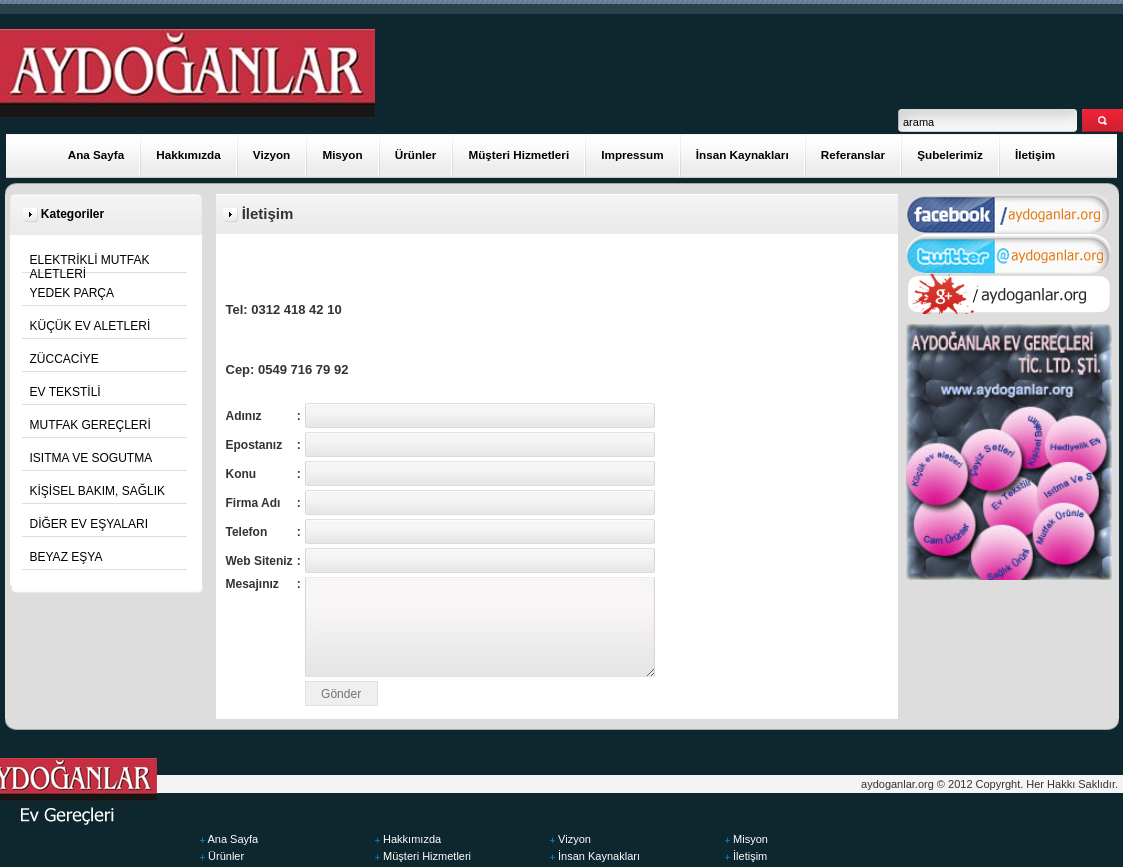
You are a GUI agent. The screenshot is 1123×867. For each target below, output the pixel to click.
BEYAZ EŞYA (66, 557)
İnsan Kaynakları (742, 154)
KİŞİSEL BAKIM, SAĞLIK (98, 491)
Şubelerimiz (950, 154)
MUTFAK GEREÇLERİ (90, 425)
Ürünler (416, 154)
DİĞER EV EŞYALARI (89, 524)
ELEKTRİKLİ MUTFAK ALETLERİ (90, 267)
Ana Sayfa (96, 154)
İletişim (1035, 154)
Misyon (342, 154)
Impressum (632, 154)
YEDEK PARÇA (72, 293)
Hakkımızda (188, 154)
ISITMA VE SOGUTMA (91, 458)
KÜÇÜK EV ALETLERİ (90, 326)
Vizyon (271, 154)
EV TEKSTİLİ (65, 392)
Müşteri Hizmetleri (518, 154)
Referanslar (853, 154)
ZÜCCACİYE (64, 359)
